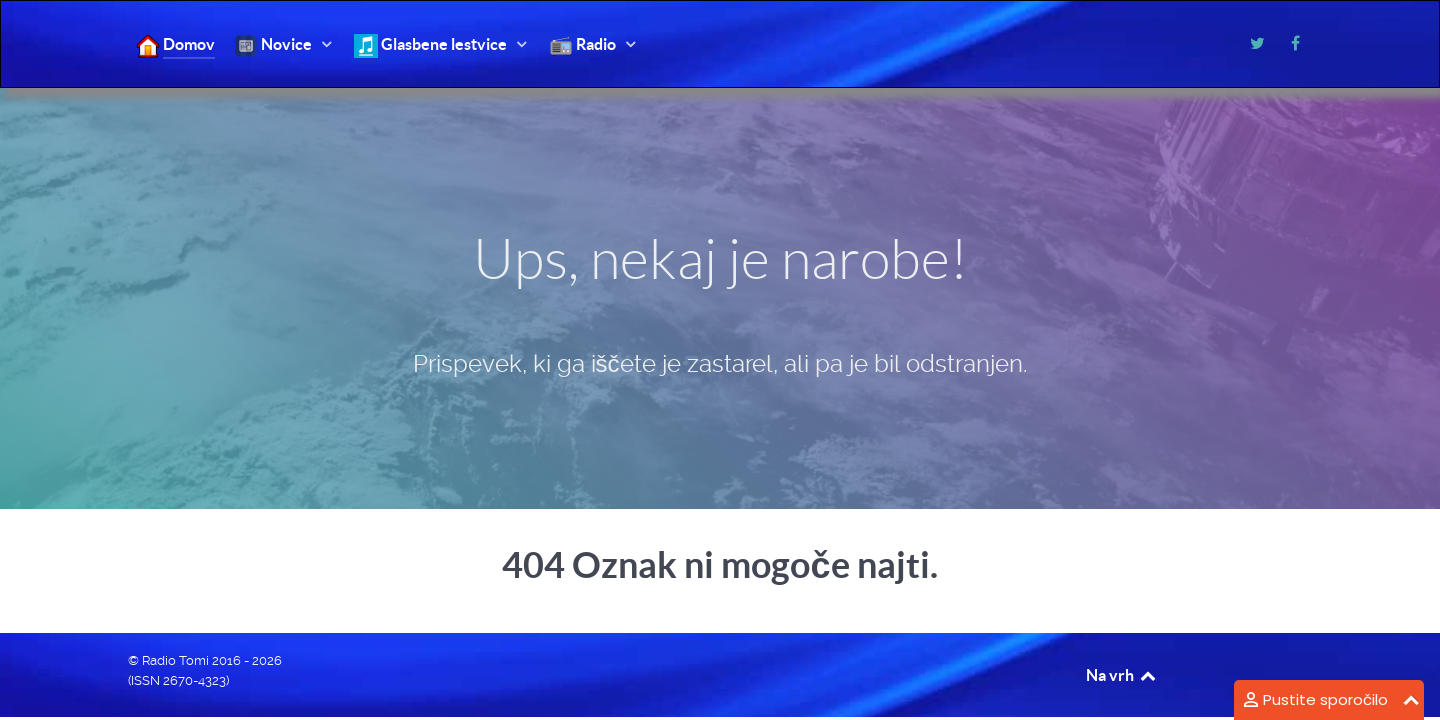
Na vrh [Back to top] (1122, 675)
